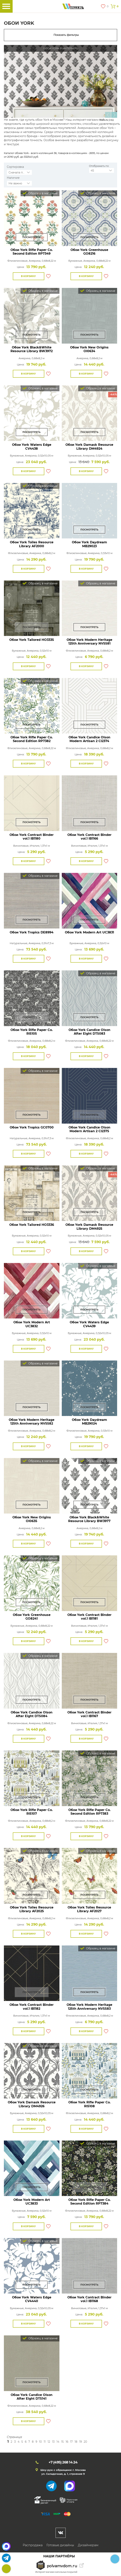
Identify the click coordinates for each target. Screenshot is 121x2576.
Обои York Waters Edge (31, 446)
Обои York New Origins (89, 349)
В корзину (28, 276)
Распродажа (33, 2545)
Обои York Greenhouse (89, 251)
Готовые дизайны (60, 2545)
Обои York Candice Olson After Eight (89, 1031)
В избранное (48, 276)
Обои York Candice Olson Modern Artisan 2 (89, 739)
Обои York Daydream (89, 544)
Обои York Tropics (31, 932)
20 (85, 2441)
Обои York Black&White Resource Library (31, 349)
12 (49, 2441)
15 (62, 2441)
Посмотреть (32, 237)
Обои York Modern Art (89, 932)
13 (53, 2441)
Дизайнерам (88, 2545)
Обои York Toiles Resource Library (31, 544)
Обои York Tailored (31, 640)
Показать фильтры (60, 35)
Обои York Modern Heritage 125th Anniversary (89, 641)
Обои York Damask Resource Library (89, 446)
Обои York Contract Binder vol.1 (32, 836)
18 (76, 2441)
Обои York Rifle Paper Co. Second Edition (31, 251)
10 (40, 2441)
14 (58, 2441)
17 (71, 2441)
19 (80, 2441)
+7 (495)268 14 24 (6, 2568)
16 (67, 2441)
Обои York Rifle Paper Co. (31, 1031)
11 (45, 2441)
